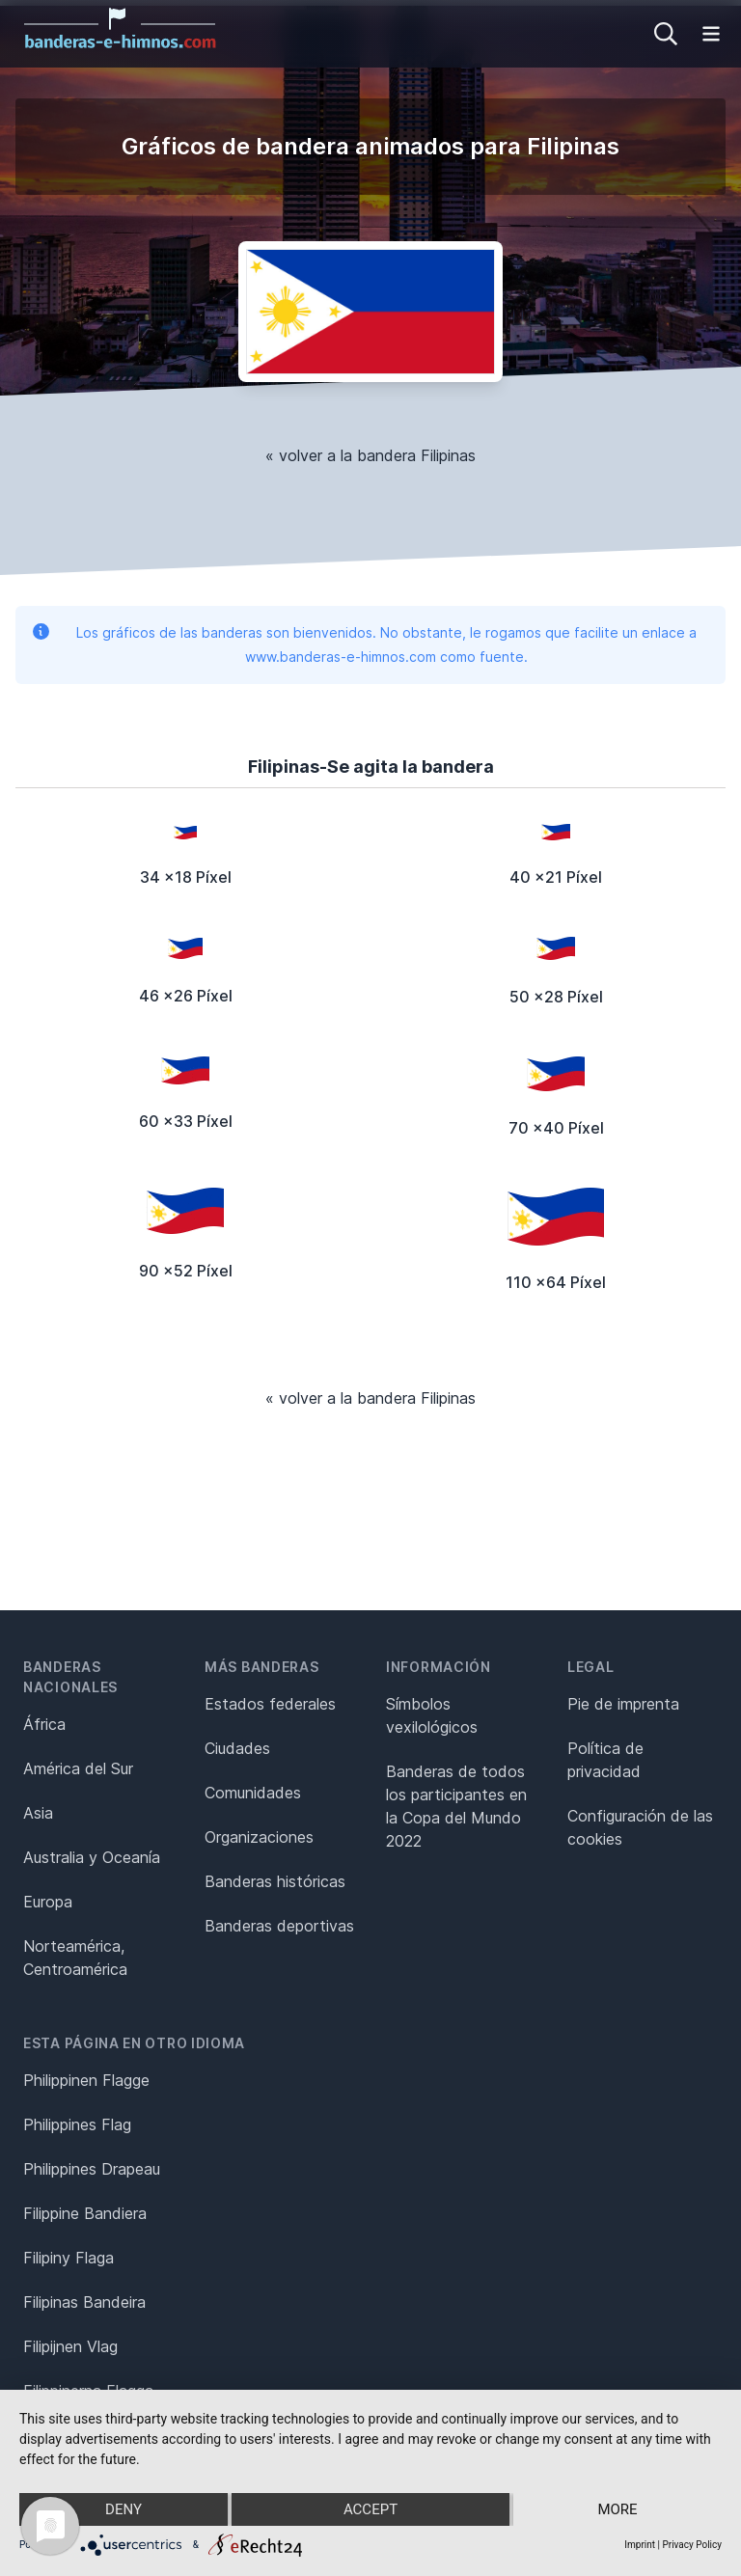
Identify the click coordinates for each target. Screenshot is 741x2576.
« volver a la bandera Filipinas (370, 455)
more (617, 2509)
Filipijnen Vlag (70, 2346)
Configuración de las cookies (640, 1827)
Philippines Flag (77, 2124)
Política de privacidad (605, 1760)
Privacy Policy (692, 2544)
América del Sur (78, 1768)
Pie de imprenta (623, 1703)
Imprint (639, 2544)
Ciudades (237, 1748)
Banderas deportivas (279, 1925)
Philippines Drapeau (91, 2169)
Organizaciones (259, 1837)
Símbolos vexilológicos (432, 1715)
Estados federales (270, 1703)
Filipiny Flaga (68, 2257)
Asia (38, 1812)
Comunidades (253, 1792)
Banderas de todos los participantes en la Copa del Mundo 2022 (456, 1806)
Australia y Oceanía (91, 1857)
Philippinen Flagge (86, 2080)
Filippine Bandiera (85, 2213)
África (44, 1724)
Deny (123, 2509)
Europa (47, 1901)
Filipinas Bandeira (84, 2302)
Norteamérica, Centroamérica (75, 1957)
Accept (370, 2509)
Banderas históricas (275, 1881)
